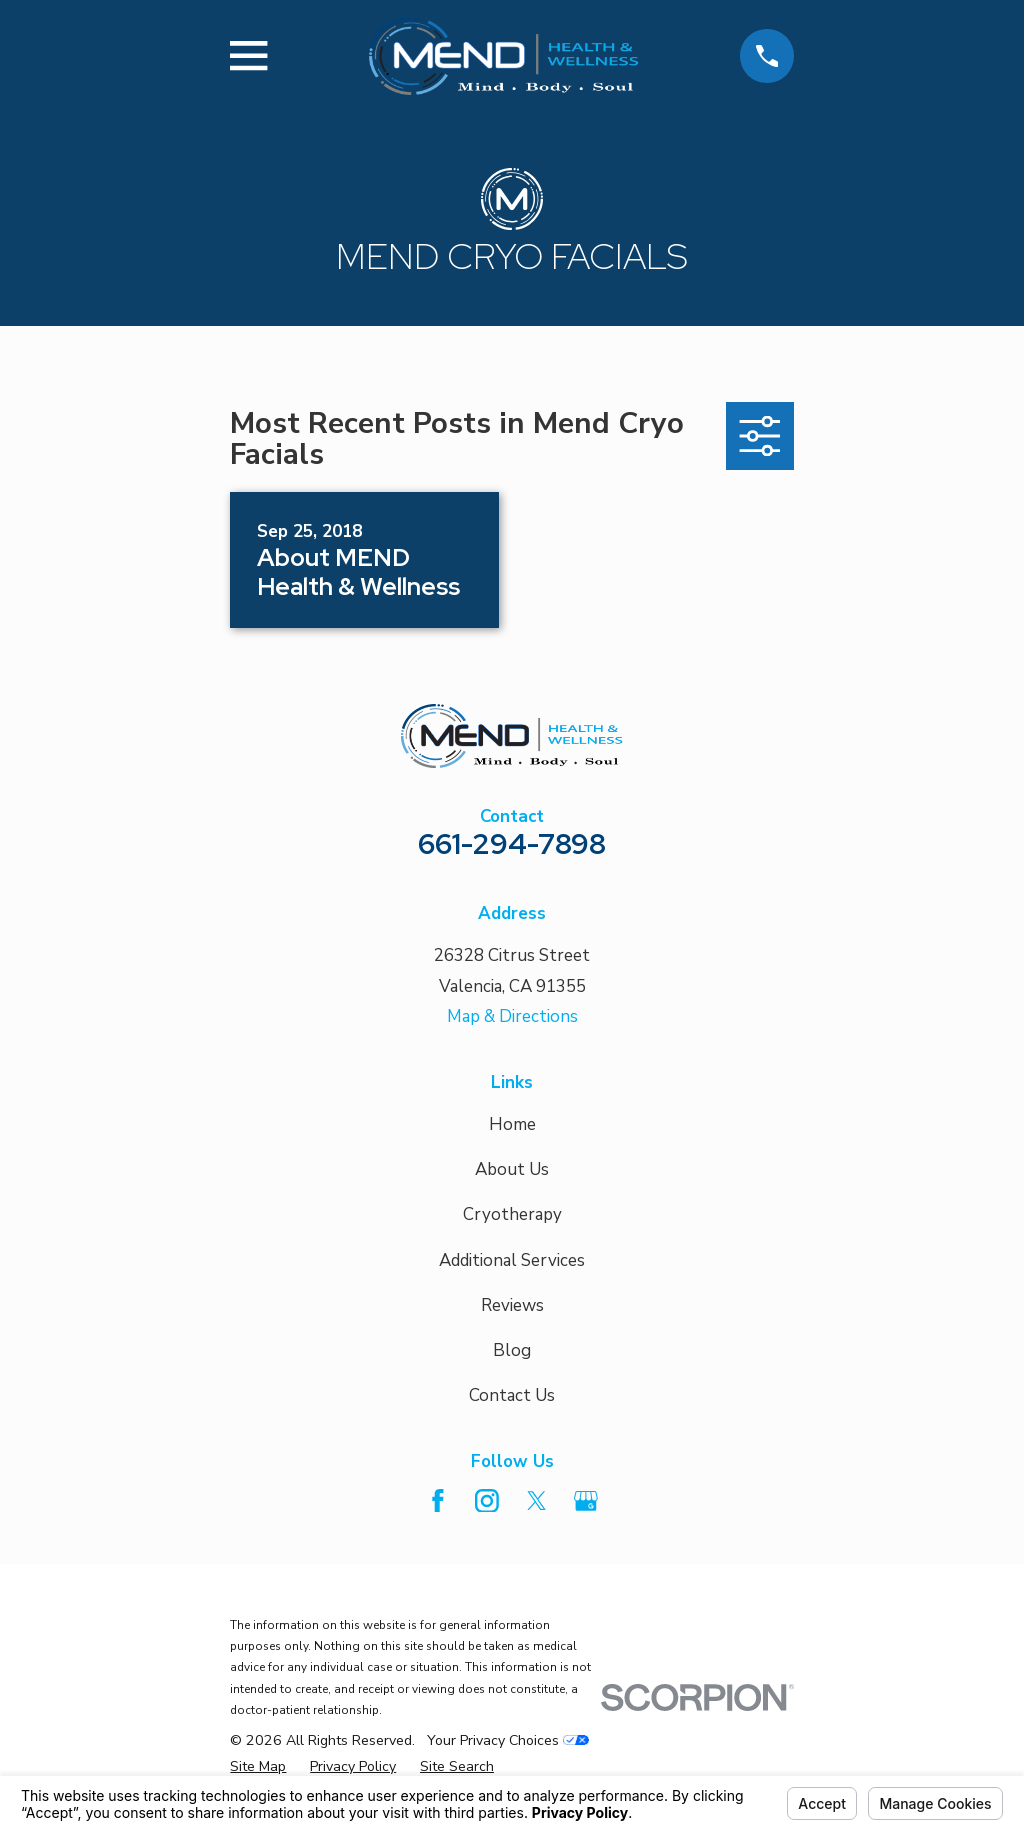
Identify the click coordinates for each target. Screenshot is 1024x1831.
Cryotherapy (512, 1214)
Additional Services (512, 1260)
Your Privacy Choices (508, 1740)
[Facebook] (438, 1501)
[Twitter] (537, 1501)
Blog (512, 1350)
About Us (512, 1169)
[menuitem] (258, 1767)
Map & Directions (512, 1016)
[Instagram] (487, 1501)
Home (512, 1124)
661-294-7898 (512, 844)
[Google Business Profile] (586, 1501)
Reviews (512, 1305)
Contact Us (512, 1395)
